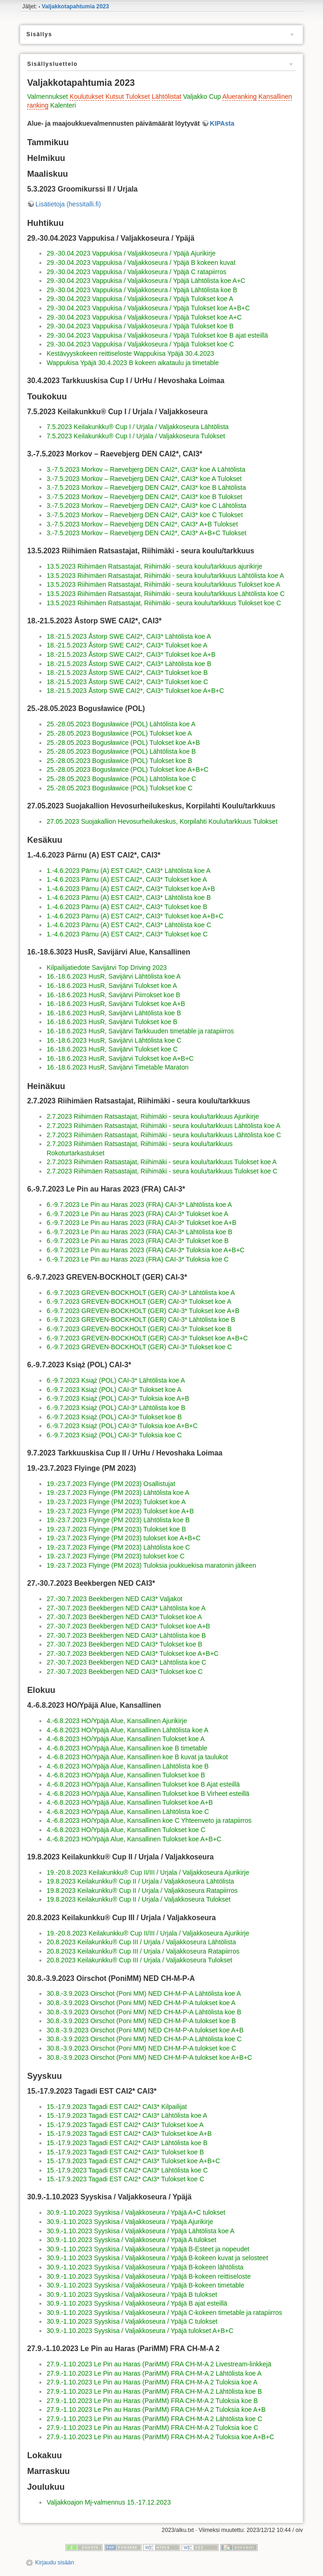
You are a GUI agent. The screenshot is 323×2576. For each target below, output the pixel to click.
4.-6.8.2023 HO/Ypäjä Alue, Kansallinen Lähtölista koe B (127, 1766)
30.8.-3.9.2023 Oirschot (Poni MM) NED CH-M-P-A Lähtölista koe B (143, 2012)
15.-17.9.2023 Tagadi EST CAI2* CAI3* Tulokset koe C (125, 2179)
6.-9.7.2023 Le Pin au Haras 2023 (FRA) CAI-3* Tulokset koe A (137, 1214)
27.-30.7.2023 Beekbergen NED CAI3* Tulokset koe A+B (128, 1626)
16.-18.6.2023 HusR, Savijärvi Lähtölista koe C (113, 1040)
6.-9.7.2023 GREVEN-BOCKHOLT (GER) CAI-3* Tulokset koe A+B (142, 1310)
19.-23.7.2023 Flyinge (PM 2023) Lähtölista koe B (117, 1520)
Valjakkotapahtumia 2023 (75, 6)
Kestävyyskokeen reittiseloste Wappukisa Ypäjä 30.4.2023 (130, 353)
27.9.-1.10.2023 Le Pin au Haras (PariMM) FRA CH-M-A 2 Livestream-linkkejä (158, 2364)
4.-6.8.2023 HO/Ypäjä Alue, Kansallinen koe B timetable (126, 1748)
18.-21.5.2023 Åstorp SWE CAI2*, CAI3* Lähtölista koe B (128, 663)
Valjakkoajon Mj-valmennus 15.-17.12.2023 (108, 2502)
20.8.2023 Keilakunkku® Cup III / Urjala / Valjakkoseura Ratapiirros (142, 1951)
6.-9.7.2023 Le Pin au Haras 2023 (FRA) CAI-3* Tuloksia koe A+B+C (145, 1250)
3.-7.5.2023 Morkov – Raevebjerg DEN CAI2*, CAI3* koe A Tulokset (143, 478)
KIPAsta (222, 123)
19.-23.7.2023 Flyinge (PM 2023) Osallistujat (110, 1483)
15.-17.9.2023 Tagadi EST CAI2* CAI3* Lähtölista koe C (126, 2170)
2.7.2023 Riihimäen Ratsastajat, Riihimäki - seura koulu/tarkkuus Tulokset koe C (161, 1171)
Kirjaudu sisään (54, 2562)
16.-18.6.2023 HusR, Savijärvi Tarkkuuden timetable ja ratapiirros (140, 1031)
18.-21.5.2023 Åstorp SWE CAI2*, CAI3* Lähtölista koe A (128, 636)
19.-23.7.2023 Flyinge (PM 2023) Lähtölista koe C (118, 1547)
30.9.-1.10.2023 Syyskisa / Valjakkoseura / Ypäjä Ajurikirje (129, 2221)
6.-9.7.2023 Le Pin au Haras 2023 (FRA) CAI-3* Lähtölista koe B (139, 1232)
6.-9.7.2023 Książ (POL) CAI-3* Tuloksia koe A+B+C (121, 1425)
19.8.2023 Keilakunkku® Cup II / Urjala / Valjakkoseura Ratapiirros (142, 1890)
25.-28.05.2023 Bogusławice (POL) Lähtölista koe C (121, 778)
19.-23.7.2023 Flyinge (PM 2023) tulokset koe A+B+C (123, 1538)
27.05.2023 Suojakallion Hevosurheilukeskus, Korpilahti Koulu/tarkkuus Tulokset (161, 821)
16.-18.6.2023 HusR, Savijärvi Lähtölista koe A (113, 976)
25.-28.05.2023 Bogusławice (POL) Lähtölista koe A (120, 724)
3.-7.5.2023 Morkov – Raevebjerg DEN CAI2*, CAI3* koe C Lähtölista (146, 505)
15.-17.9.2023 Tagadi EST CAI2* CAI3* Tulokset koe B (125, 2152)
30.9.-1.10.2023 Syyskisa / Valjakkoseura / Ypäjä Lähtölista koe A (140, 2231)
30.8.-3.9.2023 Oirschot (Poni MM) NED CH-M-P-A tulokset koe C (141, 2048)
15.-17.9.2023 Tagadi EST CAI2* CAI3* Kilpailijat (116, 2106)
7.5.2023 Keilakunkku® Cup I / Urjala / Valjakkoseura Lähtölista (137, 426)
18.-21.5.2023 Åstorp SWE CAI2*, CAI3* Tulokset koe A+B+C (135, 690)
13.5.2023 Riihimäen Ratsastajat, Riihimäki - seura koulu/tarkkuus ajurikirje (154, 566)
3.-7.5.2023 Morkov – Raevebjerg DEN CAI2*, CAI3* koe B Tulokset (144, 496)
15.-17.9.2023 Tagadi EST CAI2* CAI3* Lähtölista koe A (126, 2115)
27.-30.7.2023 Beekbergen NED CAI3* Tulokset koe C (124, 1671)
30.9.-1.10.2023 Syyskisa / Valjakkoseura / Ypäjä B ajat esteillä (136, 2303)
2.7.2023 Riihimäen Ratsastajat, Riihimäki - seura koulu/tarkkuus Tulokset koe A (161, 1162)
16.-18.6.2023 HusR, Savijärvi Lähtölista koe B (113, 1013)
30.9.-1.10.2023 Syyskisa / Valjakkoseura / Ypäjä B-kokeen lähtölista (144, 2267)
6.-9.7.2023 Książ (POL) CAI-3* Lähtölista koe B (115, 1407)
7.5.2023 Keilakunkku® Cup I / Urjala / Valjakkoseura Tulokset (135, 436)
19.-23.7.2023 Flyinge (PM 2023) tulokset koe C (115, 1556)
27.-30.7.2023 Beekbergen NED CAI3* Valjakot (114, 1598)
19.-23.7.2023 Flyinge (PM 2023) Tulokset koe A (116, 1502)
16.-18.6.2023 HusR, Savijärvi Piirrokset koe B (113, 995)
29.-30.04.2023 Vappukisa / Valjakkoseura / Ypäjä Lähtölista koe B (141, 290)
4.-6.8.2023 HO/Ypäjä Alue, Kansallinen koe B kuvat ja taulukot (136, 1757)
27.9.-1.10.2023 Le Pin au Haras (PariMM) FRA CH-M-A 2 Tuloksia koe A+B (155, 2409)
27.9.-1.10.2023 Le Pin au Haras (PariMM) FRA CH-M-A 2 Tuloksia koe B (152, 2400)
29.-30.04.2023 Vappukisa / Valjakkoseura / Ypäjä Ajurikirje (130, 253)
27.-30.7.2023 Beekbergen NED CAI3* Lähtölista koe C (126, 1662)
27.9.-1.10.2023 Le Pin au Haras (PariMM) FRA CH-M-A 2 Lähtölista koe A (153, 2373)
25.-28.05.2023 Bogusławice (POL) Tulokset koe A (119, 733)
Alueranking (239, 96)
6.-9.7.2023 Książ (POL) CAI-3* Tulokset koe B (113, 1417)
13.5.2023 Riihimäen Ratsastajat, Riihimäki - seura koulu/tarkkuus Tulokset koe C (163, 603)
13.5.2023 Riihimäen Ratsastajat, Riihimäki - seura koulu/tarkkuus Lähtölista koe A (165, 575)
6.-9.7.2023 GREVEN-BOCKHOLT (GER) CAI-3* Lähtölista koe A (140, 1292)
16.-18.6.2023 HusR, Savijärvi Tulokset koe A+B (115, 1003)
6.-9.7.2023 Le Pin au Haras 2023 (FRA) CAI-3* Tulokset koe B (137, 1240)
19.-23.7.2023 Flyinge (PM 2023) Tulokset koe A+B (120, 1511)
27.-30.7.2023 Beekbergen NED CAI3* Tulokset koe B (124, 1644)
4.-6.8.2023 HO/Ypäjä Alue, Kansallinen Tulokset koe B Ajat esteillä (142, 1784)
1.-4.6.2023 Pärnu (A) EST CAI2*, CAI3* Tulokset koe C (126, 934)
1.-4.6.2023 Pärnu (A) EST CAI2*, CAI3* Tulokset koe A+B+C (134, 916)
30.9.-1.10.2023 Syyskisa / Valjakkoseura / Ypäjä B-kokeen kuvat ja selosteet (157, 2258)
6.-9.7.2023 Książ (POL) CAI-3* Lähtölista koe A (115, 1380)
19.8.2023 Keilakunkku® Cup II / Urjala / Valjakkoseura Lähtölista (140, 1881)
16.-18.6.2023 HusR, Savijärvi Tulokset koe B (111, 1021)
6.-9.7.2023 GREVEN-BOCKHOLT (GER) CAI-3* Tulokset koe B (139, 1329)
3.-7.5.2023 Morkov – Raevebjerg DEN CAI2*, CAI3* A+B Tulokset (142, 524)
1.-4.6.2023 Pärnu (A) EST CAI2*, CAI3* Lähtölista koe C (128, 925)
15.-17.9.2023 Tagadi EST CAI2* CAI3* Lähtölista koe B (126, 2143)
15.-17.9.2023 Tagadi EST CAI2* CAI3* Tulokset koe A (124, 2124)
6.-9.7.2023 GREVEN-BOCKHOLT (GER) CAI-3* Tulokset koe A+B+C (147, 1338)
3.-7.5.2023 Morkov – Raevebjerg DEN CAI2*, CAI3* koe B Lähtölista (146, 487)
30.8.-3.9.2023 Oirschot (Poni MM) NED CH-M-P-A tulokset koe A (140, 2002)
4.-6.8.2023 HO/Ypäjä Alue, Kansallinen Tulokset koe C (125, 1829)
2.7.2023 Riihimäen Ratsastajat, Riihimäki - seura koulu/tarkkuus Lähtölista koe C (163, 1135)
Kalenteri (63, 105)
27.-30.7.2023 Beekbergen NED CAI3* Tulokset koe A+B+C (132, 1653)
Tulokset (137, 96)
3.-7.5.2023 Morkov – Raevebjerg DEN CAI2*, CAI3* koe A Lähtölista (145, 469)
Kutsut (114, 96)
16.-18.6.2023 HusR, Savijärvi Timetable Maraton (117, 1067)
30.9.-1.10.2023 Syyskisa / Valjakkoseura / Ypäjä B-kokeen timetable (145, 2285)
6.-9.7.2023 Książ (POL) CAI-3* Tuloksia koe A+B (117, 1398)
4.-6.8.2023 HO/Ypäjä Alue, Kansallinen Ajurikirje (116, 1720)
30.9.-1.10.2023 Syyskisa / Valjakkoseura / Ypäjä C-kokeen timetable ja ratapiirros (164, 2312)
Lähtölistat (166, 96)
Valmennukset (47, 96)
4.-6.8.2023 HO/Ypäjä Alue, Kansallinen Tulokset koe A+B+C (133, 1839)
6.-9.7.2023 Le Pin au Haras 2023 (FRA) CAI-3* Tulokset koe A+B (141, 1222)
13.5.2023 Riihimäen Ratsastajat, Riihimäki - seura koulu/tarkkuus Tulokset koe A (163, 584)
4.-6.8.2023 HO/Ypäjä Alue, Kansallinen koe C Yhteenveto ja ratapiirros (149, 1820)
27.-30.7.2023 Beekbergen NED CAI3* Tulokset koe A (124, 1617)
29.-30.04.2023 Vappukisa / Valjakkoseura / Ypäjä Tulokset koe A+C (143, 317)
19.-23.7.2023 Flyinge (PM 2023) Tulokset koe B (116, 1529)
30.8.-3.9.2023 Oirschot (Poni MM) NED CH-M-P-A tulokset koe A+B (144, 2030)
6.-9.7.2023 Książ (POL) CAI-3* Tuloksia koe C (113, 1435)
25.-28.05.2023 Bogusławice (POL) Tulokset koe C (119, 788)
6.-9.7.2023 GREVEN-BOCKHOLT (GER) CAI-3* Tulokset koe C (139, 1347)
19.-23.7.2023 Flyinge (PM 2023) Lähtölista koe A (117, 1492)
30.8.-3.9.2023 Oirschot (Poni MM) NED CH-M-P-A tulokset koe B (141, 2021)
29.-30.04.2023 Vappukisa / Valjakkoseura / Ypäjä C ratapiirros (136, 272)
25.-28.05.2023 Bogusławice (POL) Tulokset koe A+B (123, 742)
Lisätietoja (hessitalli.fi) (68, 204)
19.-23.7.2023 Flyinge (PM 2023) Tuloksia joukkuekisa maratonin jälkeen (151, 1565)
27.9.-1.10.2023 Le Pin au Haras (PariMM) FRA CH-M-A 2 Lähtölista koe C (154, 2418)
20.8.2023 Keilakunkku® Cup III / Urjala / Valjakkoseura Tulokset (139, 1960)
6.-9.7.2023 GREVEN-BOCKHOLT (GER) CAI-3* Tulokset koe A (138, 1301)
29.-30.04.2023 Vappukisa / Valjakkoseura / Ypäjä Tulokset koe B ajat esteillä (157, 335)
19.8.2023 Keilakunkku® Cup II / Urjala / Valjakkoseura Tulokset (138, 1899)
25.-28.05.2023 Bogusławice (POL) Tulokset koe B (119, 760)
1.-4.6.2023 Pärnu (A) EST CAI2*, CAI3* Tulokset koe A (126, 879)
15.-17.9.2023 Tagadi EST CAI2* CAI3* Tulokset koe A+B (129, 2133)
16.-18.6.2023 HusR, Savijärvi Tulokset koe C (111, 1049)
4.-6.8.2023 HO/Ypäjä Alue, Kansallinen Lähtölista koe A (127, 1730)
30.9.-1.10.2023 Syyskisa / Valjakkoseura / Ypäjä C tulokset (131, 2321)
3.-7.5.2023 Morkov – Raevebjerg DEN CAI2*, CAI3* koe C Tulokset (144, 515)
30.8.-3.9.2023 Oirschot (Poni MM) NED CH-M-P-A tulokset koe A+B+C (149, 2057)
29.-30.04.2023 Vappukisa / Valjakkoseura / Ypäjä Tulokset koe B (139, 326)
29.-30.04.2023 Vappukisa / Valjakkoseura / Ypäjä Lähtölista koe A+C (145, 280)
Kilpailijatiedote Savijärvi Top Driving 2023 (106, 967)
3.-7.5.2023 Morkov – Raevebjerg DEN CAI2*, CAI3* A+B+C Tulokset (146, 533)
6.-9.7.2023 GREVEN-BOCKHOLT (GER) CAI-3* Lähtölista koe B (140, 1319)
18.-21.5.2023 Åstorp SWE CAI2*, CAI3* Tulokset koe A (126, 645)
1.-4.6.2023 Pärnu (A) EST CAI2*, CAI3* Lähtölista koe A (128, 870)
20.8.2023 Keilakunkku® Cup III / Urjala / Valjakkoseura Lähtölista (141, 1942)
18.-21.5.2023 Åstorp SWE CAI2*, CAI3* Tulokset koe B (126, 672)
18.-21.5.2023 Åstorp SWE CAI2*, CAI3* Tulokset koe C (127, 682)
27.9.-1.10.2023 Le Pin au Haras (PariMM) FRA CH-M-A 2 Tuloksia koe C (152, 2427)
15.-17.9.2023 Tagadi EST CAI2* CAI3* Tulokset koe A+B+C (133, 2161)
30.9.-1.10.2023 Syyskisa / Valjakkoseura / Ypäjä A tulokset (131, 2239)
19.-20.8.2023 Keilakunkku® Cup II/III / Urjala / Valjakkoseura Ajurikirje (147, 1872)
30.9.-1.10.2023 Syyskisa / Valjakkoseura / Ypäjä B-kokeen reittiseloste (148, 2276)
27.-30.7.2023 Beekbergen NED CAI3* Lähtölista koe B (126, 1635)
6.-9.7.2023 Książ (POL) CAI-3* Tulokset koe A (113, 1389)
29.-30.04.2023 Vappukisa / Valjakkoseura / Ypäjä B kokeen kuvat (140, 262)
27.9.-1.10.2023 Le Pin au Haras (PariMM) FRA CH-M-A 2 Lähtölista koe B (154, 2391)
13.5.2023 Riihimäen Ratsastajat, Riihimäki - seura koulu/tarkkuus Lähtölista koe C (165, 593)
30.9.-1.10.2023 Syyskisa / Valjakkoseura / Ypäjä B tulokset (131, 2294)
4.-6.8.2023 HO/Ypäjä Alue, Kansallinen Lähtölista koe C (127, 1811)
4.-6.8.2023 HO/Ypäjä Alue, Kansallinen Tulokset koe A (125, 1739)
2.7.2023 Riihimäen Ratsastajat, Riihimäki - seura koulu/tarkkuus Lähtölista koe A (163, 1125)
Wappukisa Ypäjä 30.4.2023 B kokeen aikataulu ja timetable (132, 362)
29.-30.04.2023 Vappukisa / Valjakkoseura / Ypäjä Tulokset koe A (139, 298)
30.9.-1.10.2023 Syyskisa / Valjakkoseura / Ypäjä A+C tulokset (135, 2212)
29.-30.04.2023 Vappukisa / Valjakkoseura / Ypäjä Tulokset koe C (140, 344)
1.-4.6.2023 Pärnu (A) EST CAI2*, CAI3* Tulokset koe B (126, 906)
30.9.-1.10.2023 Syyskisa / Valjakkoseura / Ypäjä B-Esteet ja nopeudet (147, 2249)
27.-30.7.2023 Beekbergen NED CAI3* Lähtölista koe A (125, 1608)
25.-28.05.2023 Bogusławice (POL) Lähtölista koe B (120, 751)
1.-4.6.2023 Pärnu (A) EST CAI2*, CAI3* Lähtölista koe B (128, 897)
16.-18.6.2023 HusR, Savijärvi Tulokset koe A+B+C (120, 1058)
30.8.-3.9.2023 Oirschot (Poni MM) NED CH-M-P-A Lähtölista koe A (143, 1993)
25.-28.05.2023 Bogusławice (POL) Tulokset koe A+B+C (127, 769)
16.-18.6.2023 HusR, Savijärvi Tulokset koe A (111, 985)
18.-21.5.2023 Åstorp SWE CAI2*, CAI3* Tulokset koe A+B (130, 654)
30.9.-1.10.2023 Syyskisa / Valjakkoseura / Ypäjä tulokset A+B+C (139, 2330)
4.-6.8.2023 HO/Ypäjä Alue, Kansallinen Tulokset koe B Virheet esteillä (147, 1793)
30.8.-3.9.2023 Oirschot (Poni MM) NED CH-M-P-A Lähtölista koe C (143, 2039)
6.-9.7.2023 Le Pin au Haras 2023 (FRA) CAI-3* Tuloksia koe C (137, 1259)
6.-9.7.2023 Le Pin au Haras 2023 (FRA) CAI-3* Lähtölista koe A (139, 1204)
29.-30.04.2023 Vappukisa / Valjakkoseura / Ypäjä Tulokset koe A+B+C (148, 308)
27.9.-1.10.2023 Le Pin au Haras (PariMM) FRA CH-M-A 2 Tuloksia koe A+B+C (160, 2437)
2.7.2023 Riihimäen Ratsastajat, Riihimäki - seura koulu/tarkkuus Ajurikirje (152, 1116)
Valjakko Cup (201, 96)
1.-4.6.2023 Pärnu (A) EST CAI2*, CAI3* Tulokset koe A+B (130, 888)
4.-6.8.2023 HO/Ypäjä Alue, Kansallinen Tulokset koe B (125, 1775)
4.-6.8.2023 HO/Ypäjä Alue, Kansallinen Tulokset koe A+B (129, 1802)
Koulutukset (86, 96)
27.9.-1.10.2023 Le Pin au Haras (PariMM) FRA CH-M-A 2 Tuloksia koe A (151, 2382)
